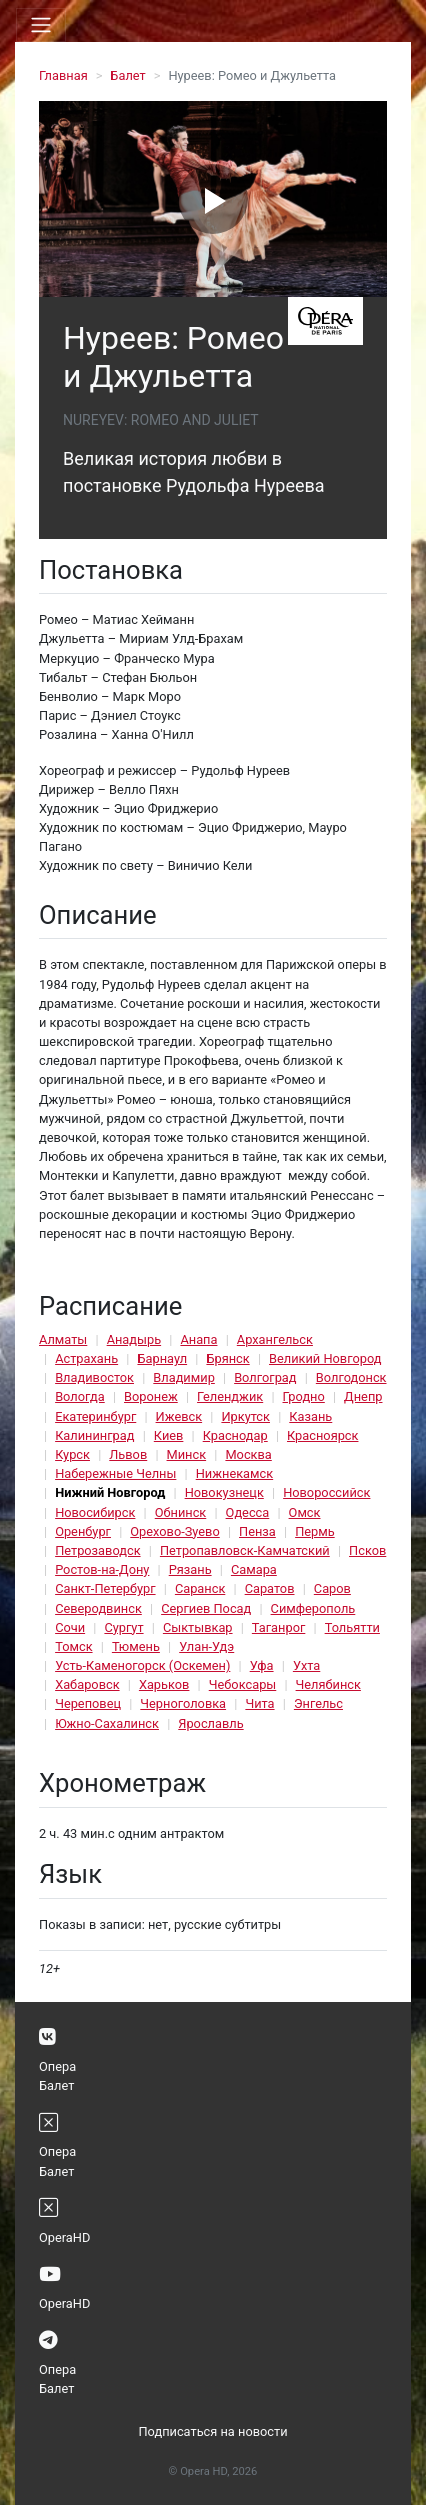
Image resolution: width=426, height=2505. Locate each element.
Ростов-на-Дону (102, 1569)
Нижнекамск (234, 1473)
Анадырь (134, 1339)
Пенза (257, 1531)
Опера (57, 2066)
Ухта (306, 1665)
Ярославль (210, 1723)
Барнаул (162, 1358)
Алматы (63, 1339)
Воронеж (151, 1396)
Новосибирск (95, 1512)
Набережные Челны (115, 1473)
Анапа (198, 1339)
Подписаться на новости (212, 2431)
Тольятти (352, 1627)
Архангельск (275, 1339)
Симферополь (313, 1608)
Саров (332, 1588)
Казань (310, 1416)
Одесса (248, 1512)
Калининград (94, 1435)
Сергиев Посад (206, 1608)
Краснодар (235, 1435)
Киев (169, 1435)
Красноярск (322, 1435)
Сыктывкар (198, 1627)
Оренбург (83, 1531)
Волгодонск (351, 1377)
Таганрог (278, 1627)
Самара (254, 1569)
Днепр (363, 1396)
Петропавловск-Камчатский (245, 1550)
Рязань (190, 1569)
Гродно (304, 1396)
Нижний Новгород (110, 1492)
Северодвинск (98, 1608)
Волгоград (265, 1377)
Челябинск (328, 1684)
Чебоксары (243, 1684)
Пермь (315, 1531)
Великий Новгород (325, 1358)
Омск (305, 1512)
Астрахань (86, 1358)
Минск (187, 1454)
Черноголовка (183, 1703)
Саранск (200, 1588)
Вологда (80, 1396)
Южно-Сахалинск (107, 1723)
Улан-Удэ (206, 1646)
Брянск (227, 1358)
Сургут (123, 1627)
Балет (127, 75)
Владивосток (94, 1377)
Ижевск (179, 1416)
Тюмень (136, 1646)
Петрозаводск (97, 1550)
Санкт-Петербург (105, 1588)
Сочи (70, 1627)
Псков (367, 1550)
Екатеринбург (95, 1416)
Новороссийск (326, 1492)
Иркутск (245, 1416)
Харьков (164, 1684)
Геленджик (230, 1396)
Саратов (270, 1588)
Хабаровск (87, 1684)
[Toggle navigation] (41, 25)
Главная (63, 75)
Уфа (262, 1665)
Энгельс (318, 1703)
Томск (73, 1646)
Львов (128, 1454)
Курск (72, 1454)
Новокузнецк (224, 1492)
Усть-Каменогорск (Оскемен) (142, 1665)
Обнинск (181, 1512)
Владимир (184, 1377)
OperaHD (64, 2237)
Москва (248, 1454)
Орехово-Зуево (174, 1531)
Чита (259, 1703)
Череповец (88, 1703)
